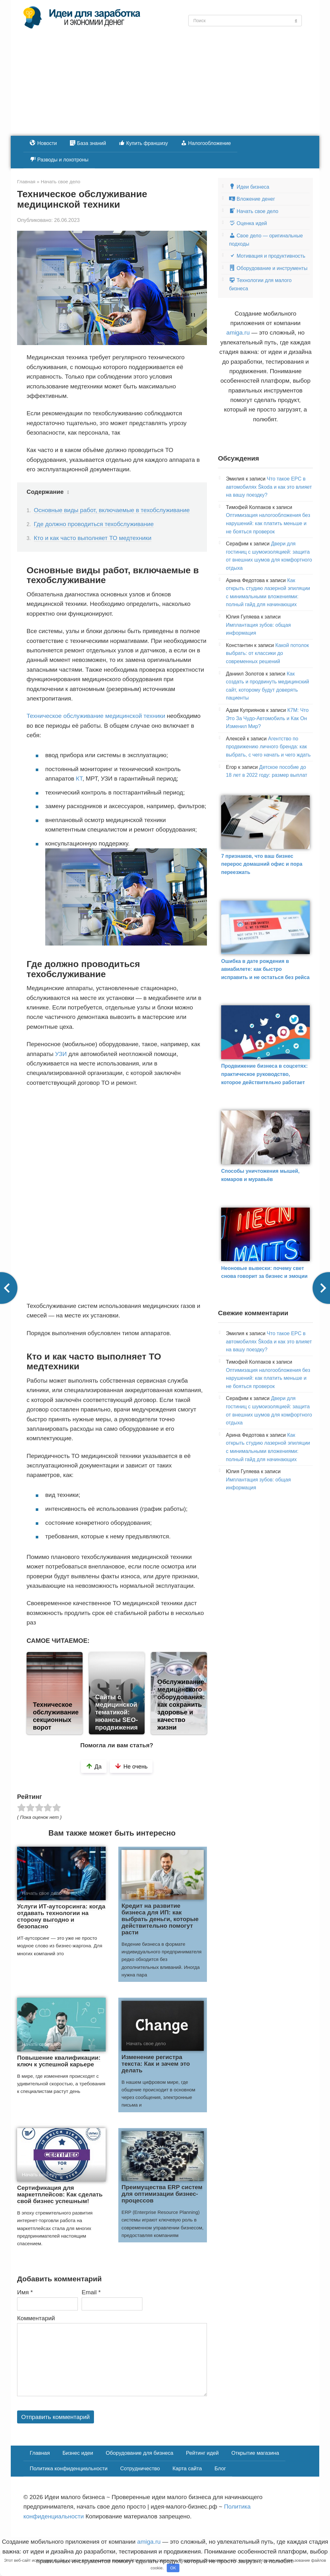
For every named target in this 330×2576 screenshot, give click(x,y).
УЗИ (61, 1054)
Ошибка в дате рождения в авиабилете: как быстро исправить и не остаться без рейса (265, 969)
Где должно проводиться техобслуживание (94, 524)
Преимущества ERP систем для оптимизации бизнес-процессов (161, 2194)
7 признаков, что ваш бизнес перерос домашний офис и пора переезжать (261, 864)
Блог (214, 2466)
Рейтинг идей (197, 2452)
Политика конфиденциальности (67, 2466)
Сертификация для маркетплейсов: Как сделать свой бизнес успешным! (60, 2194)
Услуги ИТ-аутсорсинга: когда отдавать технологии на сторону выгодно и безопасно (61, 1916)
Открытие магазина (248, 2452)
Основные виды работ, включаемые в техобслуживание (112, 510)
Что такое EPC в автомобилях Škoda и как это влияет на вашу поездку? (269, 487)
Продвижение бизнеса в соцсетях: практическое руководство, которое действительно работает (264, 1074)
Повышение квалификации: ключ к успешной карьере (59, 2061)
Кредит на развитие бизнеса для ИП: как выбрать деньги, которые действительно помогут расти (159, 1919)
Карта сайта (182, 2466)
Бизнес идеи (76, 2452)
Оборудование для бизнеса (136, 2452)
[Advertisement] (165, 88)
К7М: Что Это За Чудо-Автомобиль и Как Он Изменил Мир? (267, 718)
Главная (39, 2452)
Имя (25, 2292)
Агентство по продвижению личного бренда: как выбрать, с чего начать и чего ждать (268, 746)
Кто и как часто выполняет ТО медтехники (93, 538)
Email (91, 2292)
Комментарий (36, 2318)
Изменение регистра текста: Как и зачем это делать (155, 2064)
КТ (79, 778)
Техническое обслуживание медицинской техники (96, 716)
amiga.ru (238, 332)
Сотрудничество (136, 2466)
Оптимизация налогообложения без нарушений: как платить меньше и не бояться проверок (268, 523)
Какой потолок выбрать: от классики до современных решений (267, 653)
